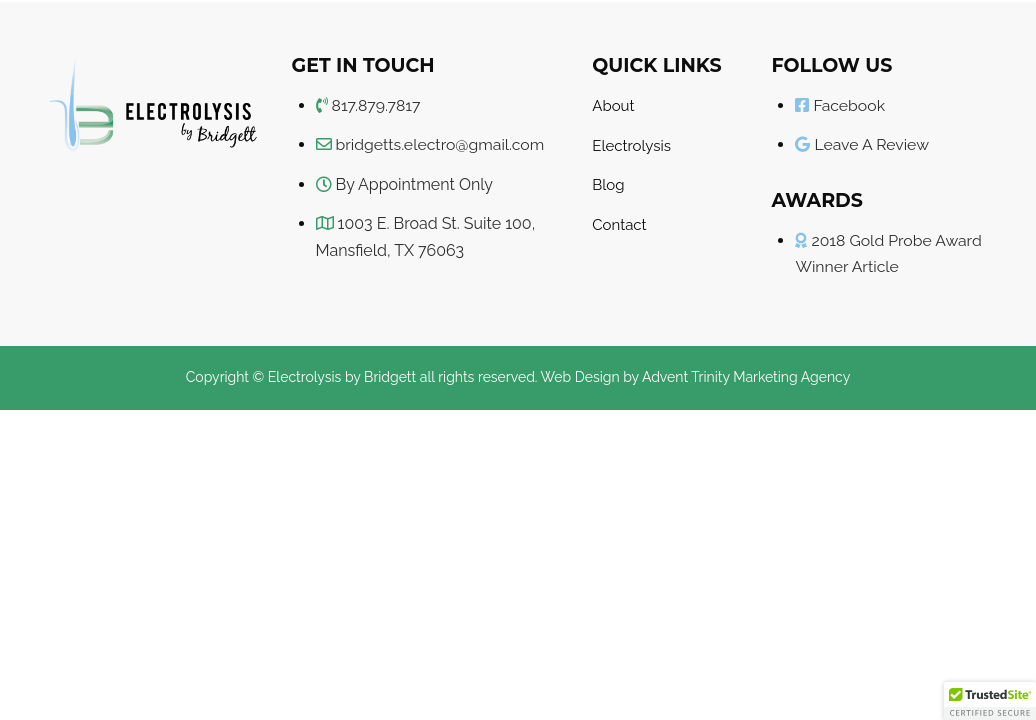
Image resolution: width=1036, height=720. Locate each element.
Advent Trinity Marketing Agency (746, 377)
